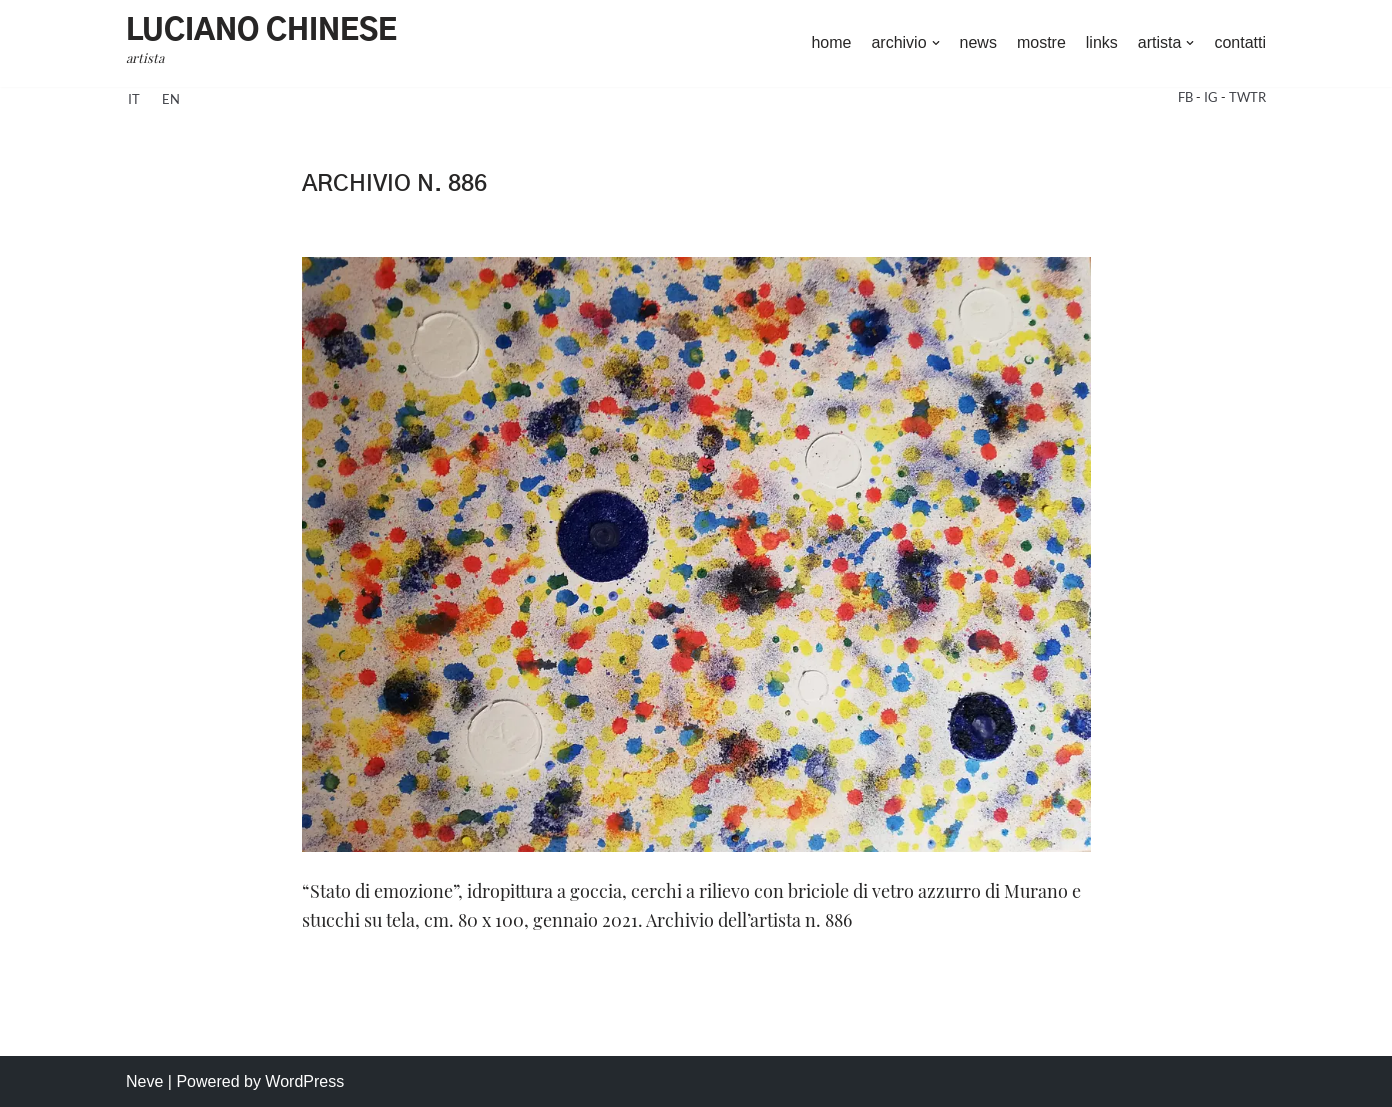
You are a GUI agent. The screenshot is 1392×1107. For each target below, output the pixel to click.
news (978, 42)
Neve (144, 1081)
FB (1187, 97)
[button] (936, 43)
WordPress (304, 1081)
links (1102, 42)
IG (1212, 97)
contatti (1240, 42)
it (134, 99)
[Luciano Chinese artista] (261, 43)
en (171, 99)
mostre (1041, 42)
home (831, 42)
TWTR (1247, 97)
